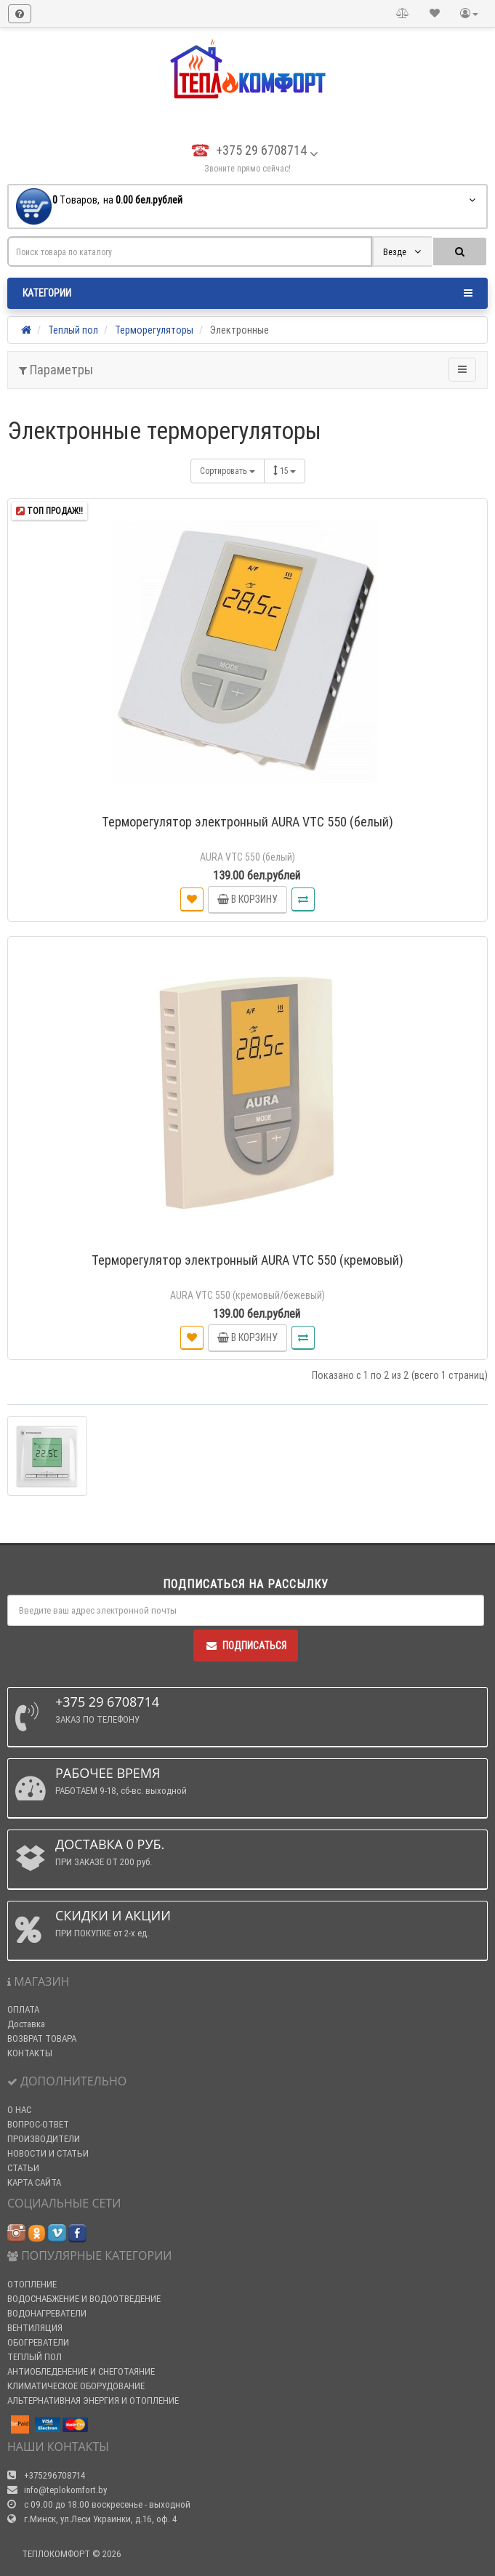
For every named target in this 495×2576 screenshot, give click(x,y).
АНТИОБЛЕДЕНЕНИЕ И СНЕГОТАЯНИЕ (81, 2371)
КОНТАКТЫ (29, 2053)
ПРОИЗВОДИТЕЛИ (43, 2139)
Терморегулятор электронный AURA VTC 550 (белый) (247, 821)
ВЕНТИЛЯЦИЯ (35, 2328)
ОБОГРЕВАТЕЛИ (38, 2342)
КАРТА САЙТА (34, 2182)
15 (284, 470)
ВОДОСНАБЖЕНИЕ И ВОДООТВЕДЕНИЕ (84, 2299)
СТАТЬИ (23, 2168)
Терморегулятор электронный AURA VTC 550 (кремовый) (247, 1260)
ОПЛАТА (23, 2009)
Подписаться (245, 1645)
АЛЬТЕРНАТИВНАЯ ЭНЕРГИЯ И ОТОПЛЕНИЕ (93, 2400)
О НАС (19, 2110)
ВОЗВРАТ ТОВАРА (41, 2038)
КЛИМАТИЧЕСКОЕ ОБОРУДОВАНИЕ (76, 2386)
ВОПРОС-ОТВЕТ (38, 2124)
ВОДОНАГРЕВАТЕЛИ (46, 2313)
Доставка (26, 2024)
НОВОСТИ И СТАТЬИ (48, 2153)
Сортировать (227, 470)
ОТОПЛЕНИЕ (32, 2284)
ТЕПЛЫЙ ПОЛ (34, 2357)
